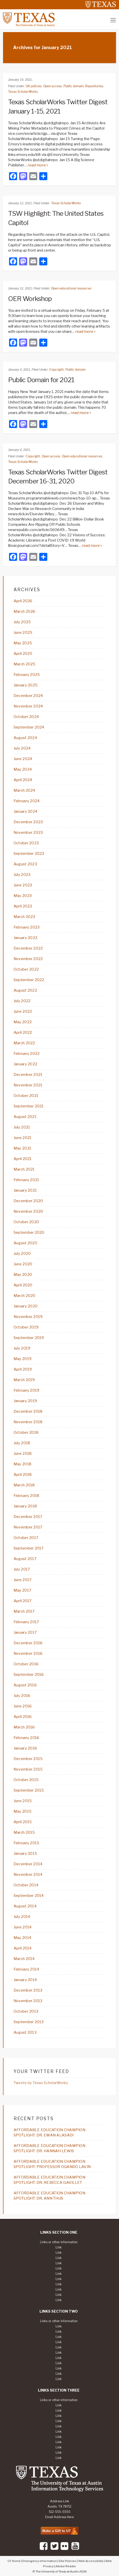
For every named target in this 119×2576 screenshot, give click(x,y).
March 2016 (24, 1727)
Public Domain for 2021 (41, 380)
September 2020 (29, 1232)
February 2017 (26, 1622)
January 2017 (25, 1632)
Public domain (73, 86)
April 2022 (23, 1032)
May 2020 (23, 1274)
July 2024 (22, 748)
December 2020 (28, 1201)
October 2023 (26, 843)
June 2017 (23, 1580)
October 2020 (26, 1222)
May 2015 (22, 1811)
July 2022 (22, 1001)
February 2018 (26, 1495)
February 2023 (27, 927)
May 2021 (22, 1148)
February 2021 (26, 1180)
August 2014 (25, 1906)
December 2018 (28, 1411)
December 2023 (28, 822)
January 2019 (25, 1401)
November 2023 (28, 832)
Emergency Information (39, 2561)
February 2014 (26, 1969)
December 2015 (28, 1759)
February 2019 (26, 1390)
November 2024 (28, 706)
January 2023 (25, 938)
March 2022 (24, 1043)
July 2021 (22, 1127)
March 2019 (24, 1380)
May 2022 (23, 1022)
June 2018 (23, 1453)
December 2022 (28, 948)
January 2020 (25, 1306)
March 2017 (24, 1611)
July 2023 (22, 874)
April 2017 (23, 1601)
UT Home (14, 2561)
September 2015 (29, 1790)
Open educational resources (71, 288)
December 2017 (28, 1516)
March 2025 (24, 664)
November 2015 (28, 1769)
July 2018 (22, 1443)
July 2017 (22, 1569)
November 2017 (28, 1527)
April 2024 (23, 780)
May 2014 (22, 1937)
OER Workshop (30, 298)
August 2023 (25, 864)
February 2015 (26, 1843)
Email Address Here (59, 2517)
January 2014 (25, 1980)
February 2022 (27, 1053)
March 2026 (24, 611)
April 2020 (23, 1285)
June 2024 (23, 759)
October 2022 (26, 969)
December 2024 (28, 695)
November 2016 (28, 1653)
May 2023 (23, 895)
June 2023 (23, 885)
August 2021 (25, 1116)
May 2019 (22, 1359)
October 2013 (26, 2011)
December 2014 (28, 1864)
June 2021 (23, 1138)
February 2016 (26, 1737)
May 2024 (23, 769)
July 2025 (22, 622)
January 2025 (25, 685)
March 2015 (24, 1832)
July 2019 (22, 1348)
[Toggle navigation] (113, 20)
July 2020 (22, 1253)
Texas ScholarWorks (23, 91)
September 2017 (29, 1548)
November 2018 (28, 1422)
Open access (52, 86)
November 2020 (28, 1211)
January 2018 (25, 1506)
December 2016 (28, 1643)
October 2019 (26, 1327)
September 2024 (29, 727)
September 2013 (29, 2022)
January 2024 (25, 811)
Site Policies (67, 2561)
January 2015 (25, 1853)
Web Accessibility (90, 2561)
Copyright (56, 369)
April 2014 (23, 1948)
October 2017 (26, 1537)
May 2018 (22, 1464)
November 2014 (28, 1874)
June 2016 (23, 1706)
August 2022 (25, 990)
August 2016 (25, 1685)
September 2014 (29, 1895)
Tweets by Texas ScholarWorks (41, 2083)
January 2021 (25, 1190)
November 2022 (28, 959)
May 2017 (22, 1590)
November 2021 (28, 1085)
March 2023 (24, 916)
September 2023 (29, 853)
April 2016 (23, 1716)
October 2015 (26, 1780)
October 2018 (26, 1432)
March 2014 (24, 1958)
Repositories (94, 86)
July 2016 (22, 1695)
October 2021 (26, 1095)
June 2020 (23, 1264)
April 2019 (23, 1369)
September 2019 (29, 1337)
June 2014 (23, 1927)
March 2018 (24, 1485)
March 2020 (24, 1295)
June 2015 (23, 1801)
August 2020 (25, 1243)
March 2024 (24, 790)
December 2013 (28, 1990)
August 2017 (25, 1559)
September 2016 (29, 1674)
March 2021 (24, 1169)
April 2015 (23, 1822)
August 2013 (25, 2032)
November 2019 (28, 1316)
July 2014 (22, 1916)
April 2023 (23, 906)
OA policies (34, 86)
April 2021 (23, 1159)
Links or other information (58, 2242)
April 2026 (23, 601)
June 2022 (23, 1011)
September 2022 (29, 980)
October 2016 (26, 1664)
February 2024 (27, 801)
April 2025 (23, 653)
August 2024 (25, 738)
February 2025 (27, 674)
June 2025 (23, 632)
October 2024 (26, 716)
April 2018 (23, 1474)
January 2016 (25, 1748)
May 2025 (23, 643)
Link (59, 2247)
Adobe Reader (65, 2566)
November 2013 (28, 2001)
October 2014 (26, 1885)
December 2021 (28, 1074)
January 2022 (25, 1064)
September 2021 (29, 1106)
